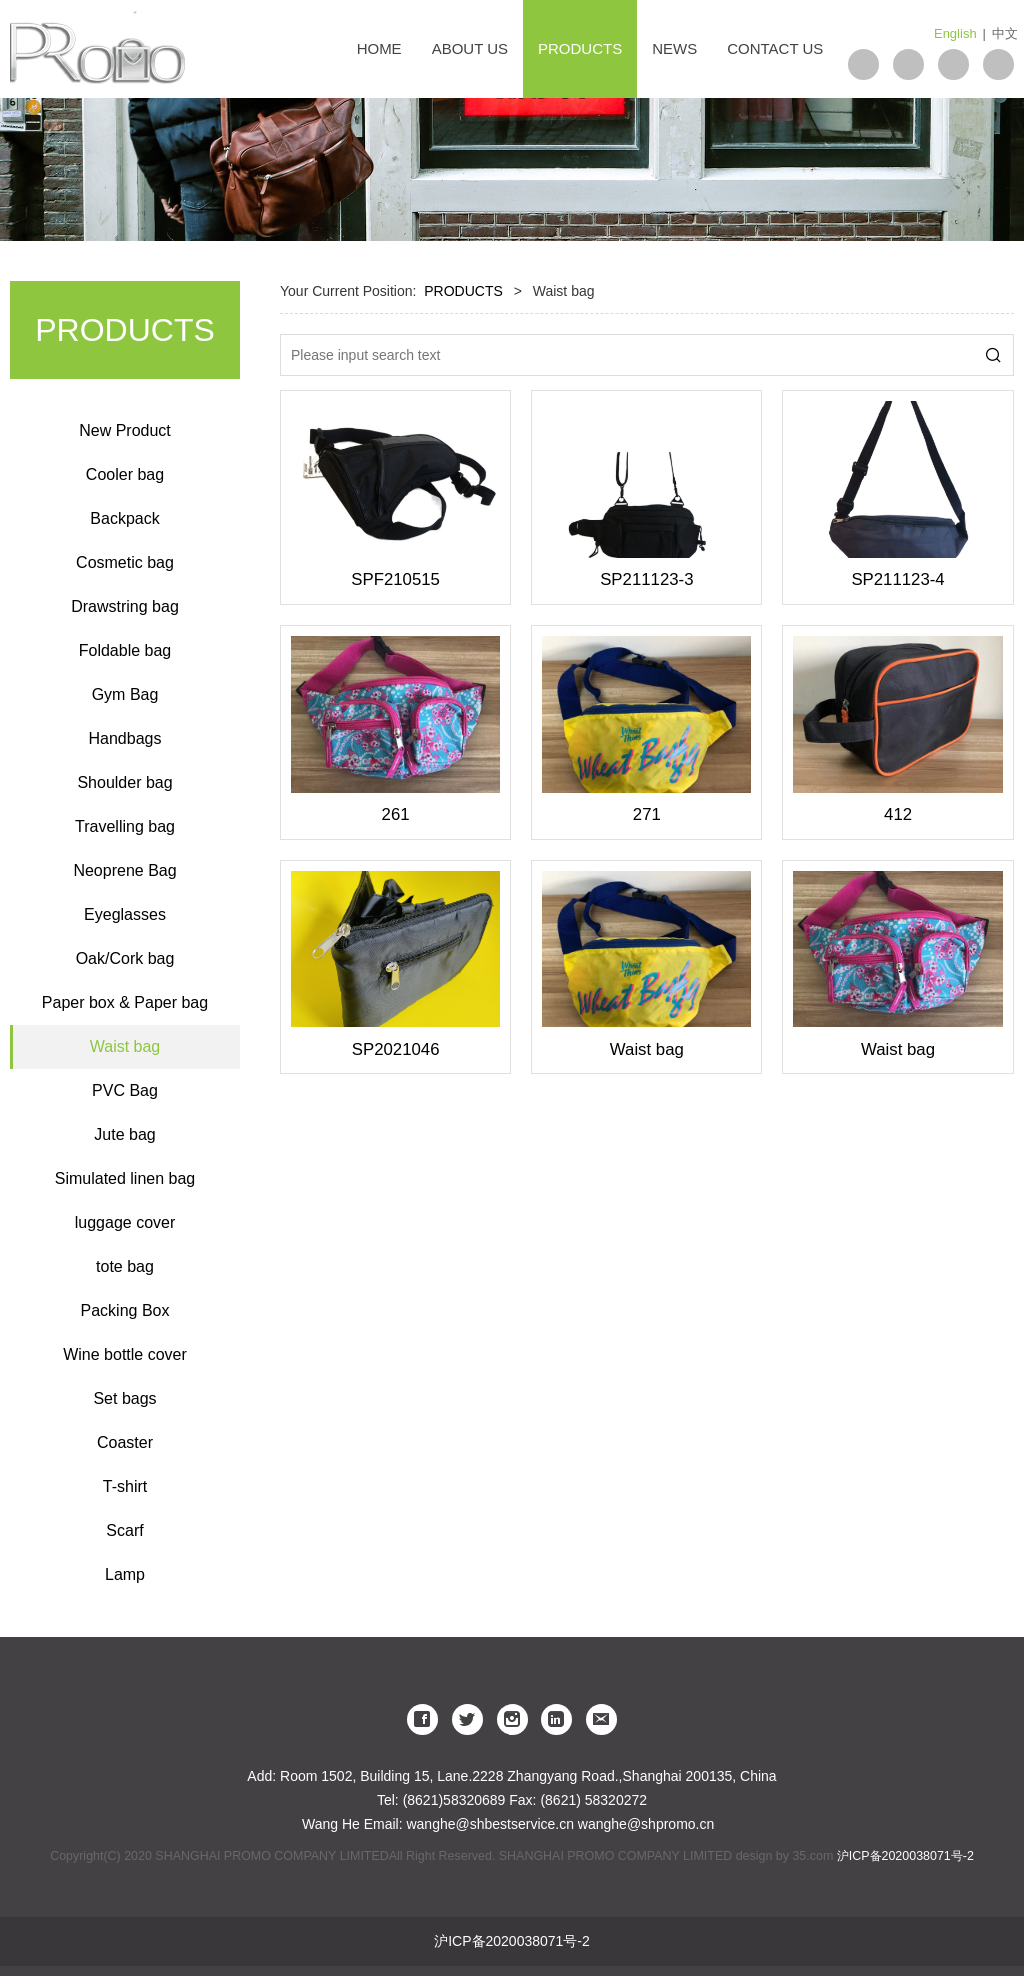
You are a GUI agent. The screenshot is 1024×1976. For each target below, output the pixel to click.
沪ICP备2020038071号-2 (905, 1856)
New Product (125, 430)
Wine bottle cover (125, 1354)
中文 (1005, 33)
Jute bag (124, 1134)
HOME (379, 48)
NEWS (674, 48)
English (955, 33)
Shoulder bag (124, 782)
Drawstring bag (125, 606)
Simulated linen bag (125, 1178)
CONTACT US (775, 48)
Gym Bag (125, 694)
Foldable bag (125, 650)
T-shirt (125, 1486)
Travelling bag (125, 826)
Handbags (125, 738)
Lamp (125, 1574)
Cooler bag (125, 474)
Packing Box (125, 1310)
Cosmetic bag (125, 562)
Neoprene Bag (124, 870)
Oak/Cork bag (125, 958)
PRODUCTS (580, 48)
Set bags (124, 1398)
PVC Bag (125, 1090)
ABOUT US (470, 48)
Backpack (124, 518)
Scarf (124, 1530)
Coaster (125, 1442)
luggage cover (125, 1222)
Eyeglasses (125, 914)
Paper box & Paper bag (125, 1002)
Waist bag (125, 1046)
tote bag (125, 1266)
